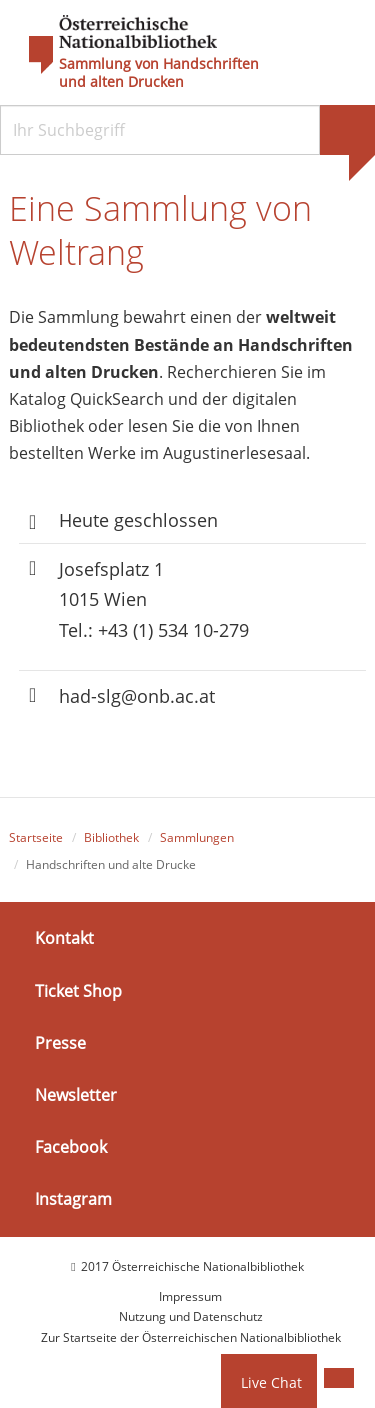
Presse (60, 1043)
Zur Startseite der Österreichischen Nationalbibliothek (191, 1337)
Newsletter (76, 1095)
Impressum (190, 1296)
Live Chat (271, 1382)
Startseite (36, 837)
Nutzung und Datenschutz (191, 1316)
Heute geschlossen (138, 520)
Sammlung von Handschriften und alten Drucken (159, 73)
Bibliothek (111, 837)
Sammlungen (197, 837)
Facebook (71, 1147)
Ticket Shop (78, 991)
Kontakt (64, 938)
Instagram (73, 1199)
